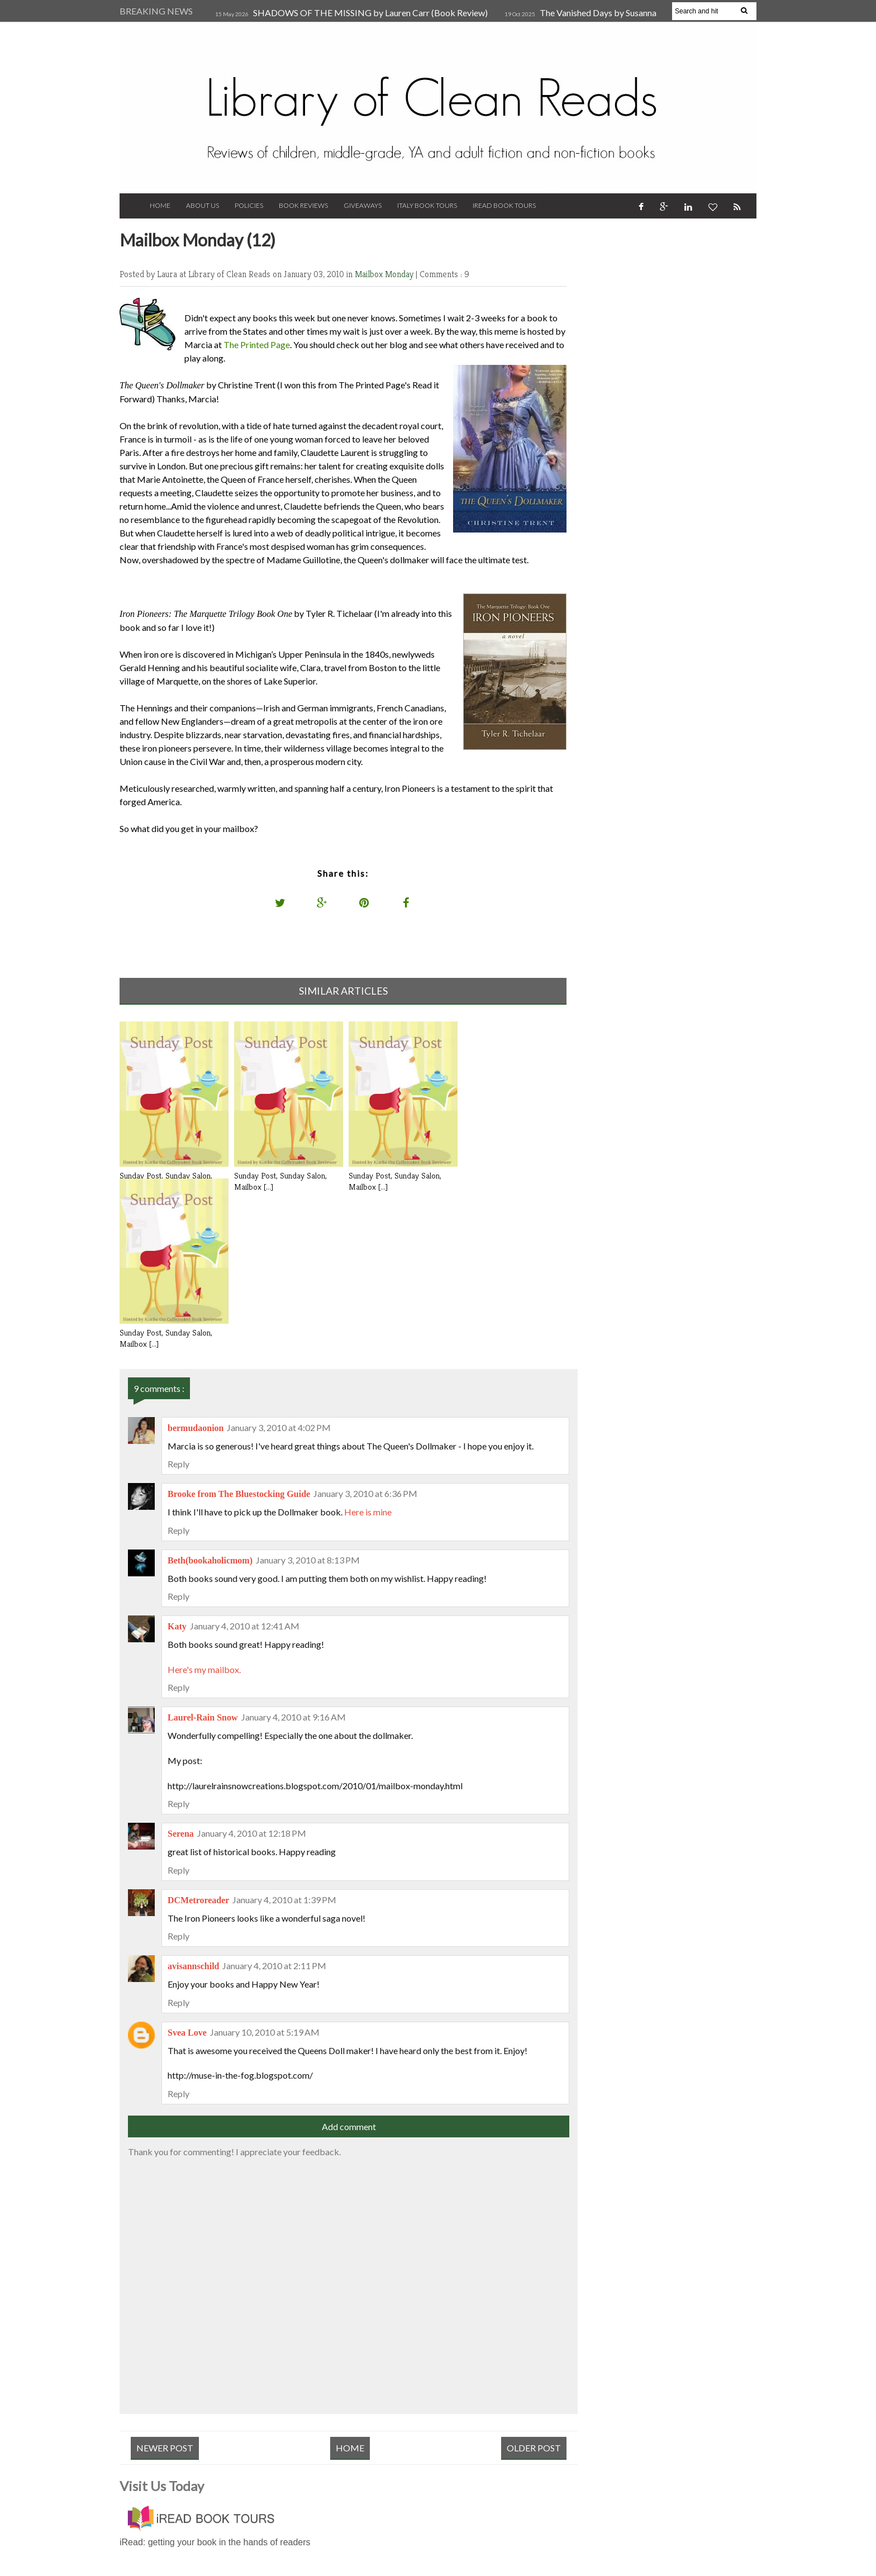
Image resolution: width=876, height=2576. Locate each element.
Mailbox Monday (385, 274)
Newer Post (164, 2447)
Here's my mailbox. (204, 1669)
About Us (202, 205)
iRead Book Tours (504, 205)
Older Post (534, 2447)
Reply (178, 1463)
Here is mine (368, 1511)
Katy (177, 1626)
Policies (249, 205)
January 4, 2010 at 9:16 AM (293, 1717)
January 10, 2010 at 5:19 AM (265, 2032)
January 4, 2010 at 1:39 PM (284, 1899)
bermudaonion (195, 1428)
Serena (181, 1833)
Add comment (349, 2126)
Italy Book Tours (427, 205)
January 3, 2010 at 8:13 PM (308, 1560)
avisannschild (193, 1966)
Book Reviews (303, 205)
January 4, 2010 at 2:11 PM (274, 1965)
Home (160, 205)
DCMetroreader (198, 1900)
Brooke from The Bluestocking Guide (239, 1494)
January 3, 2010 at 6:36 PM (365, 1493)
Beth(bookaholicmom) (210, 1560)
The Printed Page (256, 344)
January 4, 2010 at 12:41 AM (244, 1625)
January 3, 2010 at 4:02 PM (279, 1427)
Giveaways (363, 205)
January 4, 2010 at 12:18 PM (251, 1833)
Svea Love (187, 2032)
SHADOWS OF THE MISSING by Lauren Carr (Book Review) (370, 12)
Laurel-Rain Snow (203, 1717)
